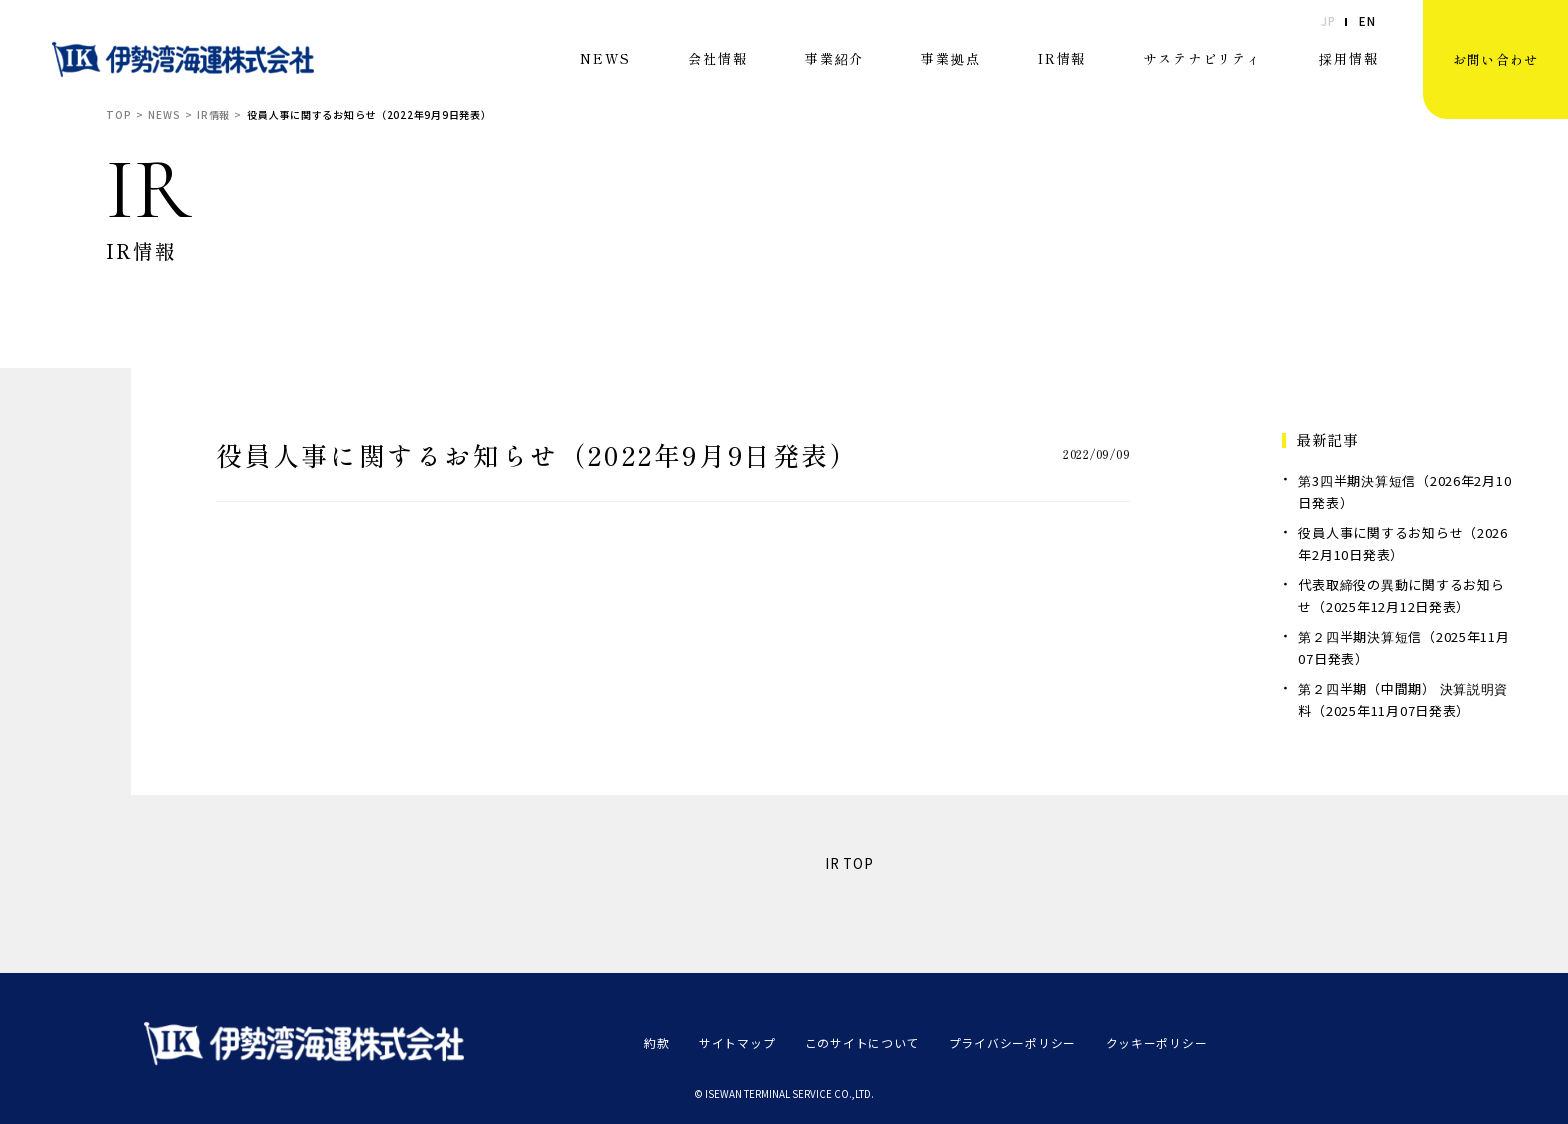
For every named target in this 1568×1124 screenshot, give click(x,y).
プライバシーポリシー (1012, 1043)
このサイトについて (862, 1043)
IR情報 (1062, 58)
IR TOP (849, 864)
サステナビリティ (1202, 58)
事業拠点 (950, 58)
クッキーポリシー (1156, 1043)
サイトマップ (737, 1043)
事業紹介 (834, 58)
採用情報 (1348, 58)
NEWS (605, 58)
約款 (656, 1043)
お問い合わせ (1496, 59)
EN (1367, 21)
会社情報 (717, 58)
